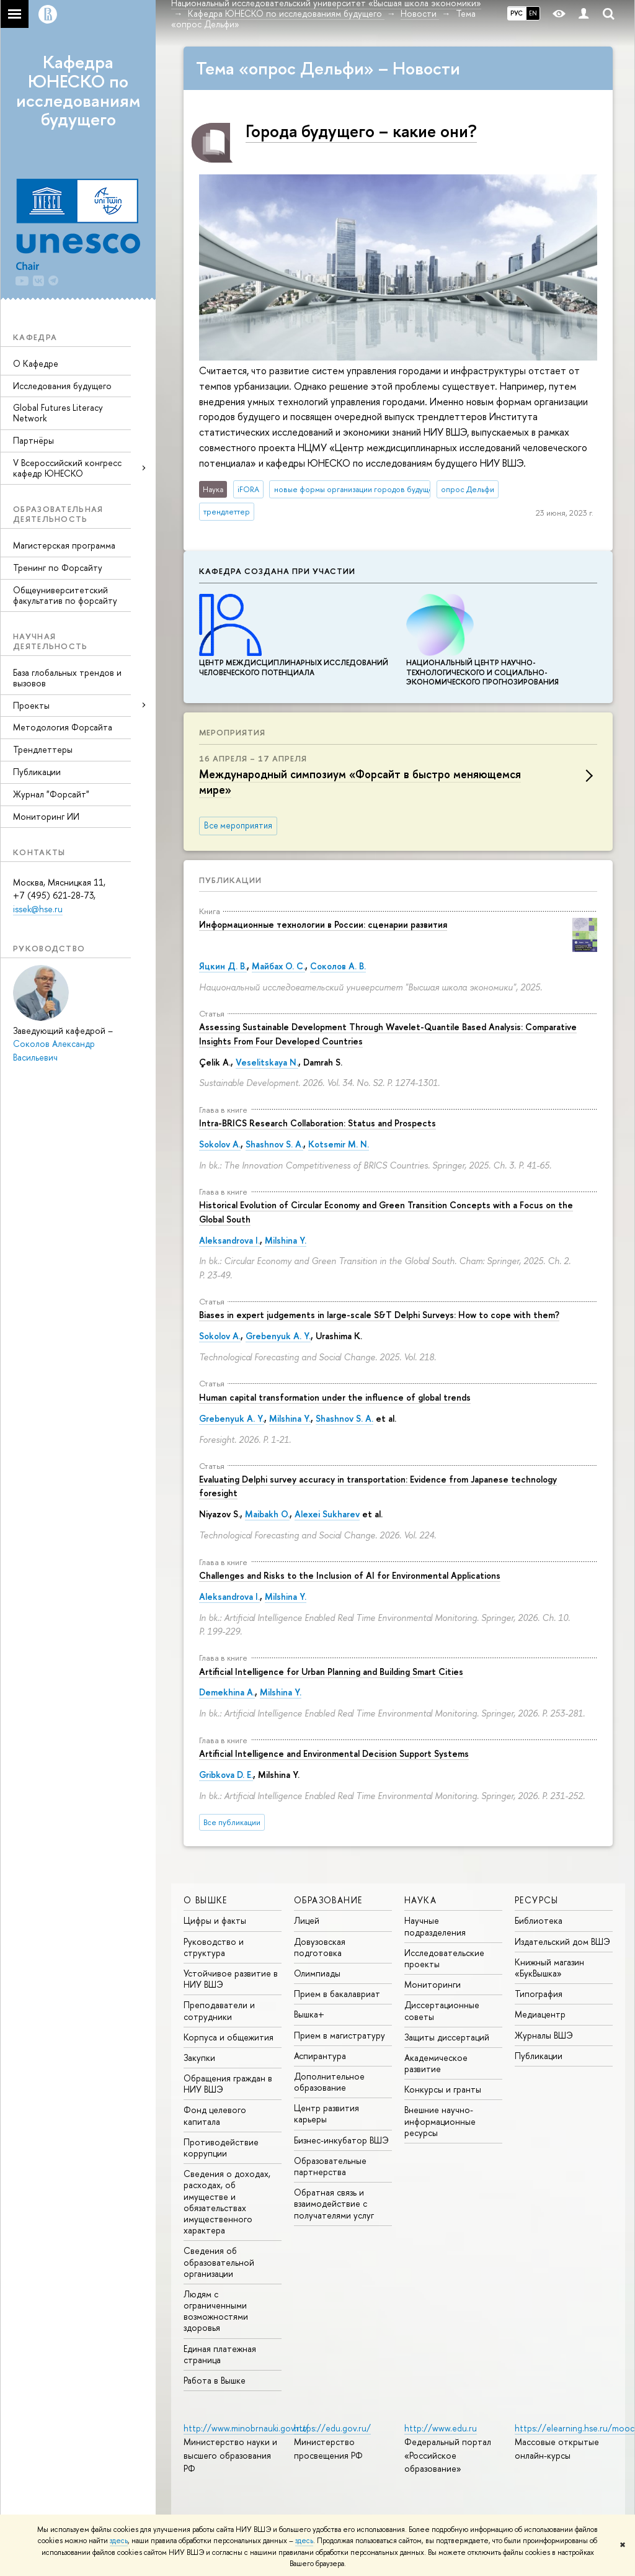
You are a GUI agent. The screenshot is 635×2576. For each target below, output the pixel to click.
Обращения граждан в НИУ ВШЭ (228, 2083)
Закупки (199, 2057)
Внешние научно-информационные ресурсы (440, 2121)
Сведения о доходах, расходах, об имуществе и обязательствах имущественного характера (227, 2202)
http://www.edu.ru (440, 2428)
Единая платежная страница (220, 2354)
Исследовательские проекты (444, 1958)
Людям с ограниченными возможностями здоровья (216, 2311)
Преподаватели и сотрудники (219, 2010)
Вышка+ (309, 2014)
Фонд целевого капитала (215, 2115)
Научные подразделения (435, 1925)
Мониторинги (432, 1984)
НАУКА (420, 1900)
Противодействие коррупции (221, 2147)
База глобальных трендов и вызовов (67, 677)
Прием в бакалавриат (337, 1993)
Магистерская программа (64, 545)
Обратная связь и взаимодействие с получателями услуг (334, 2203)
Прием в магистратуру (339, 2035)
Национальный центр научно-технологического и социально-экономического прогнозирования (482, 668)
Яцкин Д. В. (223, 966)
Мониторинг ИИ (46, 816)
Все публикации (231, 1822)
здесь (119, 2541)
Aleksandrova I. (229, 1240)
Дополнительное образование (329, 2081)
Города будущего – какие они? (361, 131)
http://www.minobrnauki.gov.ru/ (246, 2428)
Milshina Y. (285, 1240)
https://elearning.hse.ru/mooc (574, 2428)
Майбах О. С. (278, 966)
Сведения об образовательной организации (219, 2262)
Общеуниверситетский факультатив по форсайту (65, 595)
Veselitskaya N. (267, 1062)
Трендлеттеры (43, 749)
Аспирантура (320, 2056)
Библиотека (538, 1920)
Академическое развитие (436, 2063)
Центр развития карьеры (326, 2113)
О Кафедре (35, 363)
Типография (538, 1993)
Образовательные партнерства (330, 2166)
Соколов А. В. (338, 966)
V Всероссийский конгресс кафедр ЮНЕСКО (67, 468)
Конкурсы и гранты (442, 2089)
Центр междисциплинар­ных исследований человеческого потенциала (293, 663)
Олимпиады (317, 1973)
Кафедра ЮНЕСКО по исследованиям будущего (78, 90)
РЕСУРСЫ (537, 1900)
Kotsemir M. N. (338, 1144)
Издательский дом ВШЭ (562, 1941)
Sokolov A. (220, 1144)
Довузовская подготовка (319, 1947)
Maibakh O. (267, 1514)
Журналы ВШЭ (544, 2035)
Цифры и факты (215, 1920)
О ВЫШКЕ (206, 1900)
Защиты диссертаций (446, 2037)
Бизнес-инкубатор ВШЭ (341, 2140)
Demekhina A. (227, 1692)
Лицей (306, 1920)
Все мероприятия (238, 825)
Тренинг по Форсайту (57, 567)
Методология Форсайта (62, 727)
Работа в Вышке (215, 2380)
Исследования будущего (62, 386)
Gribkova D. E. (226, 1774)
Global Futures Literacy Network (58, 413)
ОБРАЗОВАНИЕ (328, 1900)
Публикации (37, 772)
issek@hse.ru (38, 909)
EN (533, 13)
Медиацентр (540, 2014)
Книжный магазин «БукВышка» (549, 1967)
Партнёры (33, 440)
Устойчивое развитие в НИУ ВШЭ (231, 1978)
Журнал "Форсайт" (51, 794)
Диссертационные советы (441, 2010)
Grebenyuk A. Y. (278, 1336)
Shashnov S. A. (274, 1144)
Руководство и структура (214, 1947)
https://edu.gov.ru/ (332, 2428)
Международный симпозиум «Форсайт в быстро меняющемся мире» (360, 781)
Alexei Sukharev (327, 1514)
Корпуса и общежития (228, 2037)
